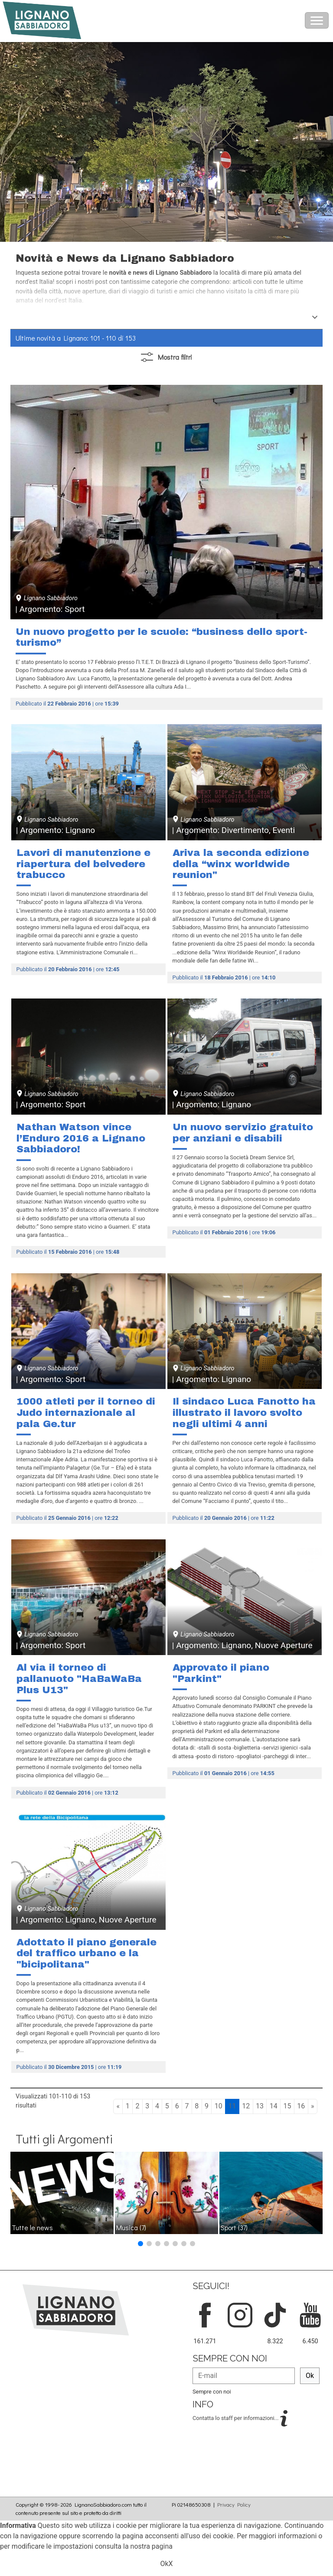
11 (232, 2106)
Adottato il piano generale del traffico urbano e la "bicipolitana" (86, 1953)
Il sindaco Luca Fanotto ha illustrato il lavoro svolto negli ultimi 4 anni (244, 1412)
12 (246, 2106)
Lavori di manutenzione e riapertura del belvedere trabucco (83, 863)
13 (260, 2106)
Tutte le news (32, 2227)
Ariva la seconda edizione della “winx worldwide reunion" (241, 863)
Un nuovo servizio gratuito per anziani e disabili (243, 1133)
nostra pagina (152, 2546)
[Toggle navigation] (317, 20)
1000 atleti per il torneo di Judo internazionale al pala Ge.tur (85, 1412)
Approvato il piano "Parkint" (221, 1673)
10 (218, 2106)
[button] (140, 2243)
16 (301, 2106)
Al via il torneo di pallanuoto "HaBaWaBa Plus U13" (79, 1678)
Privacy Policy (234, 2504)
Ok (310, 2375)
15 (287, 2106)
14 (274, 2106)
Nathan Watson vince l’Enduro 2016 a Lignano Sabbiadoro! (80, 1138)
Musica (131, 2227)
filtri (166, 357)
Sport (234, 2227)
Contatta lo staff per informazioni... (236, 2418)
